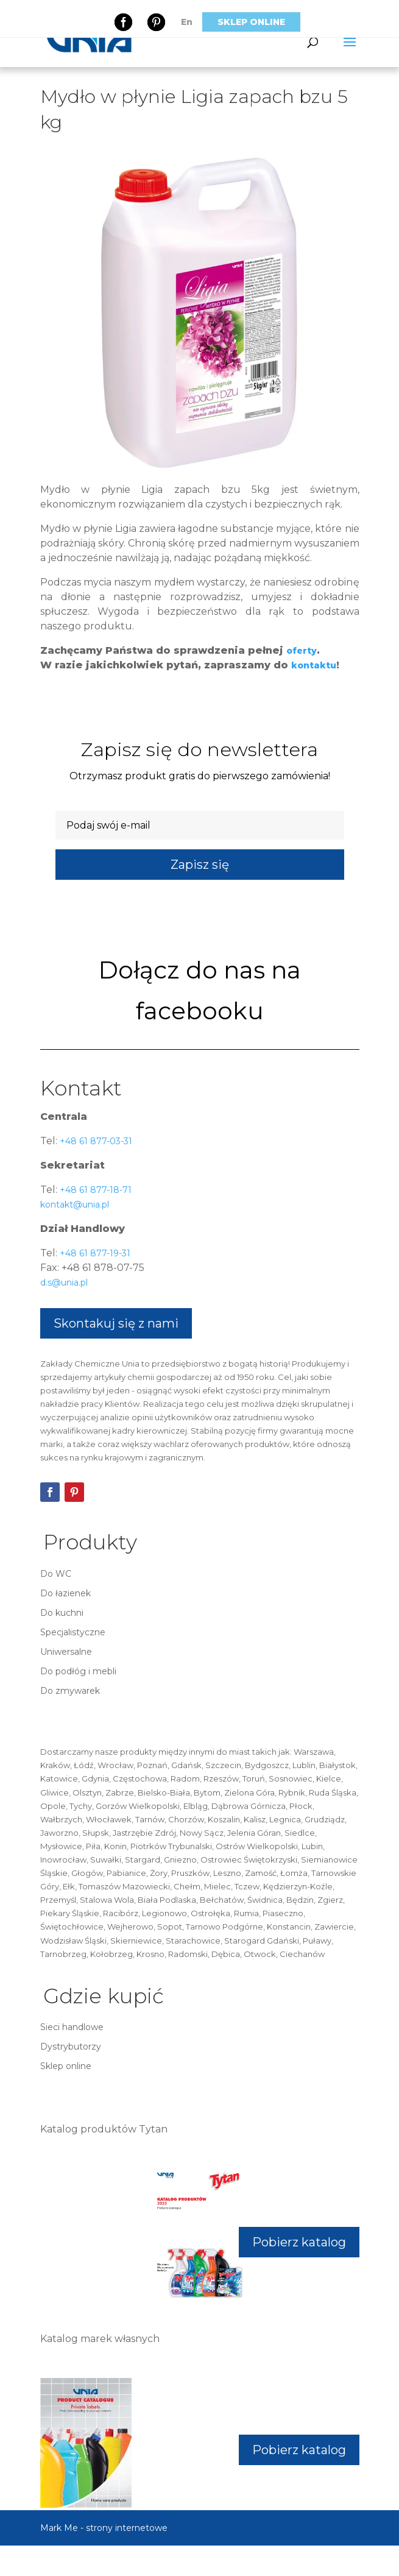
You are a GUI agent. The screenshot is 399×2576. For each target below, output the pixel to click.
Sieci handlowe (72, 2027)
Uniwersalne (66, 1651)
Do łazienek (65, 1593)
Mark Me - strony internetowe (104, 2527)
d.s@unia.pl (64, 1282)
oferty (301, 650)
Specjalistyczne (72, 1632)
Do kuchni (61, 1612)
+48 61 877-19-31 (93, 1253)
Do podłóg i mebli (78, 1671)
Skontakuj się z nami (116, 1323)
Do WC (55, 1573)
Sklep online (251, 21)
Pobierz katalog (299, 2242)
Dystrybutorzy (70, 2046)
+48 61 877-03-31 (94, 1141)
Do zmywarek (70, 1690)
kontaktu (313, 665)
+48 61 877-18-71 (94, 1189)
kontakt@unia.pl (74, 1204)
